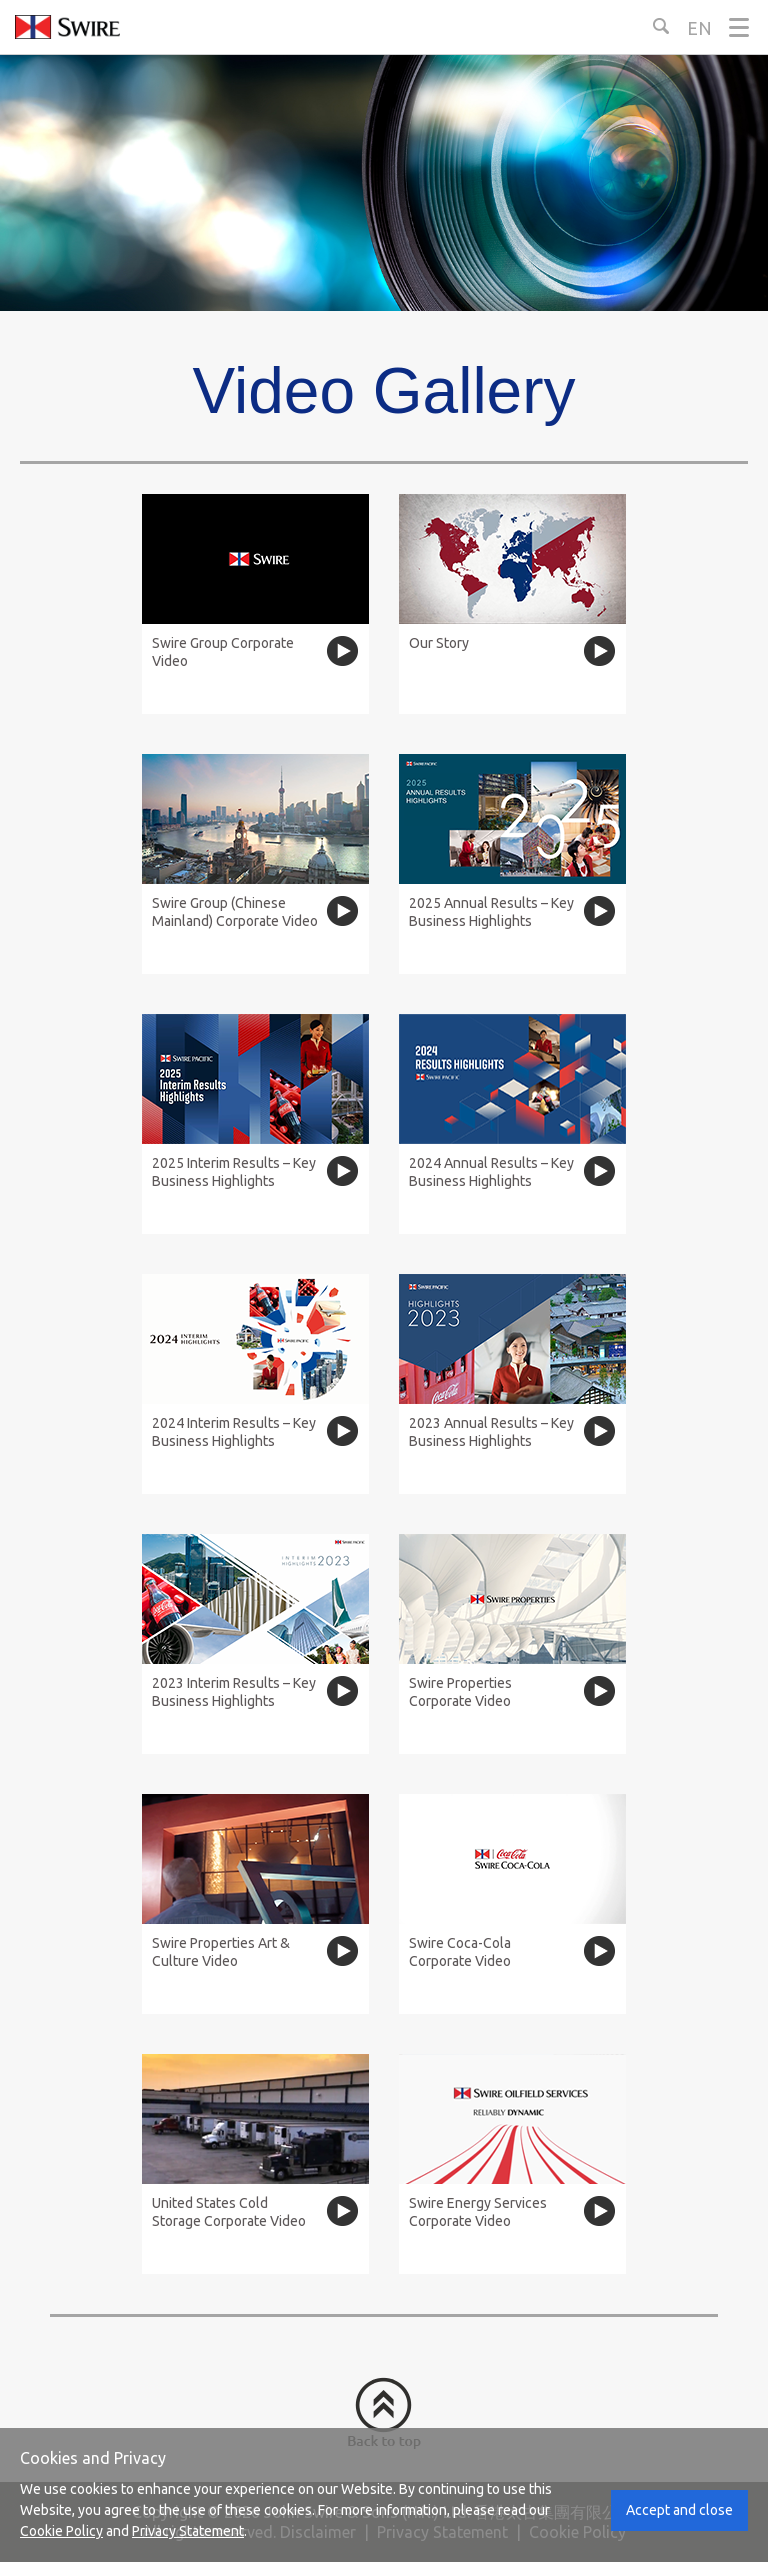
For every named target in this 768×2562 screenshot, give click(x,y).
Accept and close (679, 2510)
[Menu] (739, 27)
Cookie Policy (61, 2531)
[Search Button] (661, 26)
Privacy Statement (188, 2531)
